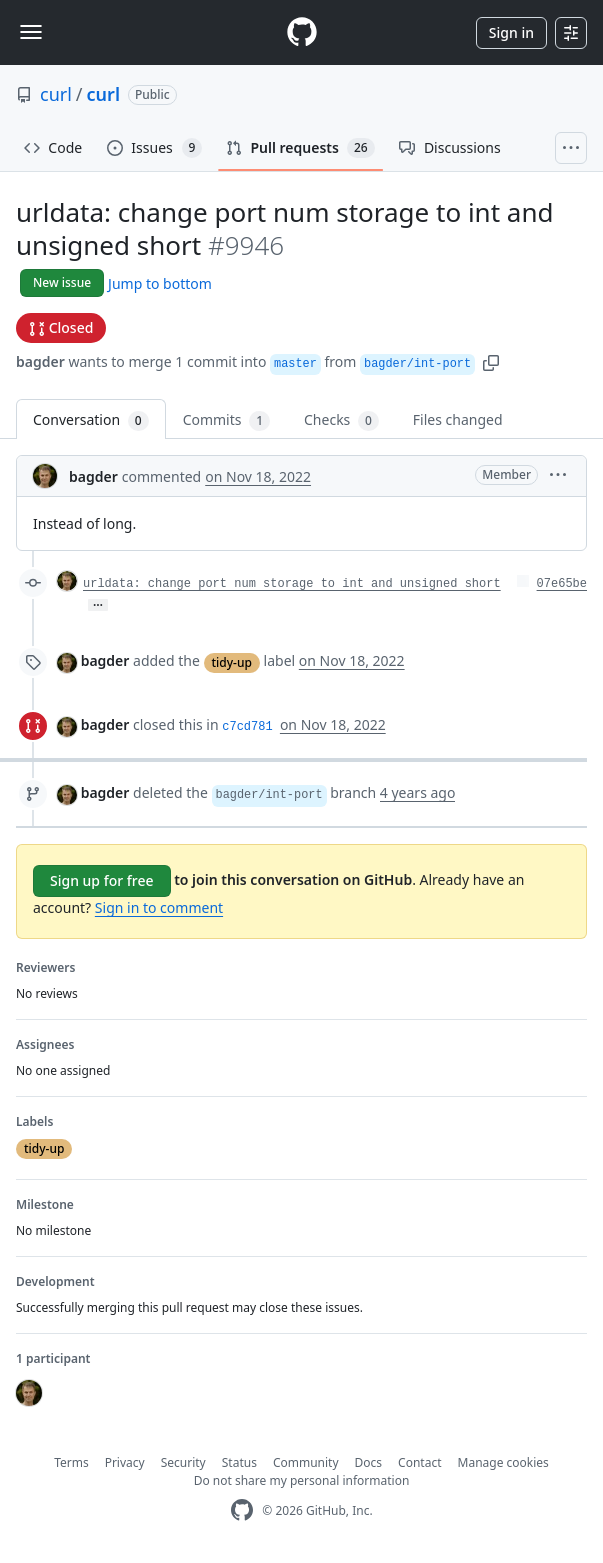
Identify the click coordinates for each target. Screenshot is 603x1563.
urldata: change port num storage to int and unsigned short (292, 584)
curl (56, 94)
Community (306, 1462)
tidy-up (232, 662)
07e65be (562, 584)
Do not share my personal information (302, 1480)
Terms (71, 1462)
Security (183, 1462)
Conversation (91, 420)
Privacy (125, 1462)
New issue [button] (62, 282)
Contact (419, 1462)
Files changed (458, 419)
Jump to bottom (160, 283)
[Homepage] (302, 32)
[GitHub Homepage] (242, 1510)
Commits (226, 420)
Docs (369, 1462)
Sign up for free (102, 880)
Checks (341, 420)
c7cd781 (247, 727)
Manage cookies (503, 1462)
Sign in (511, 32)
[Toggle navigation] (31, 32)
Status (239, 1462)
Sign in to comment (159, 907)
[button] (491, 361)
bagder (40, 361)
